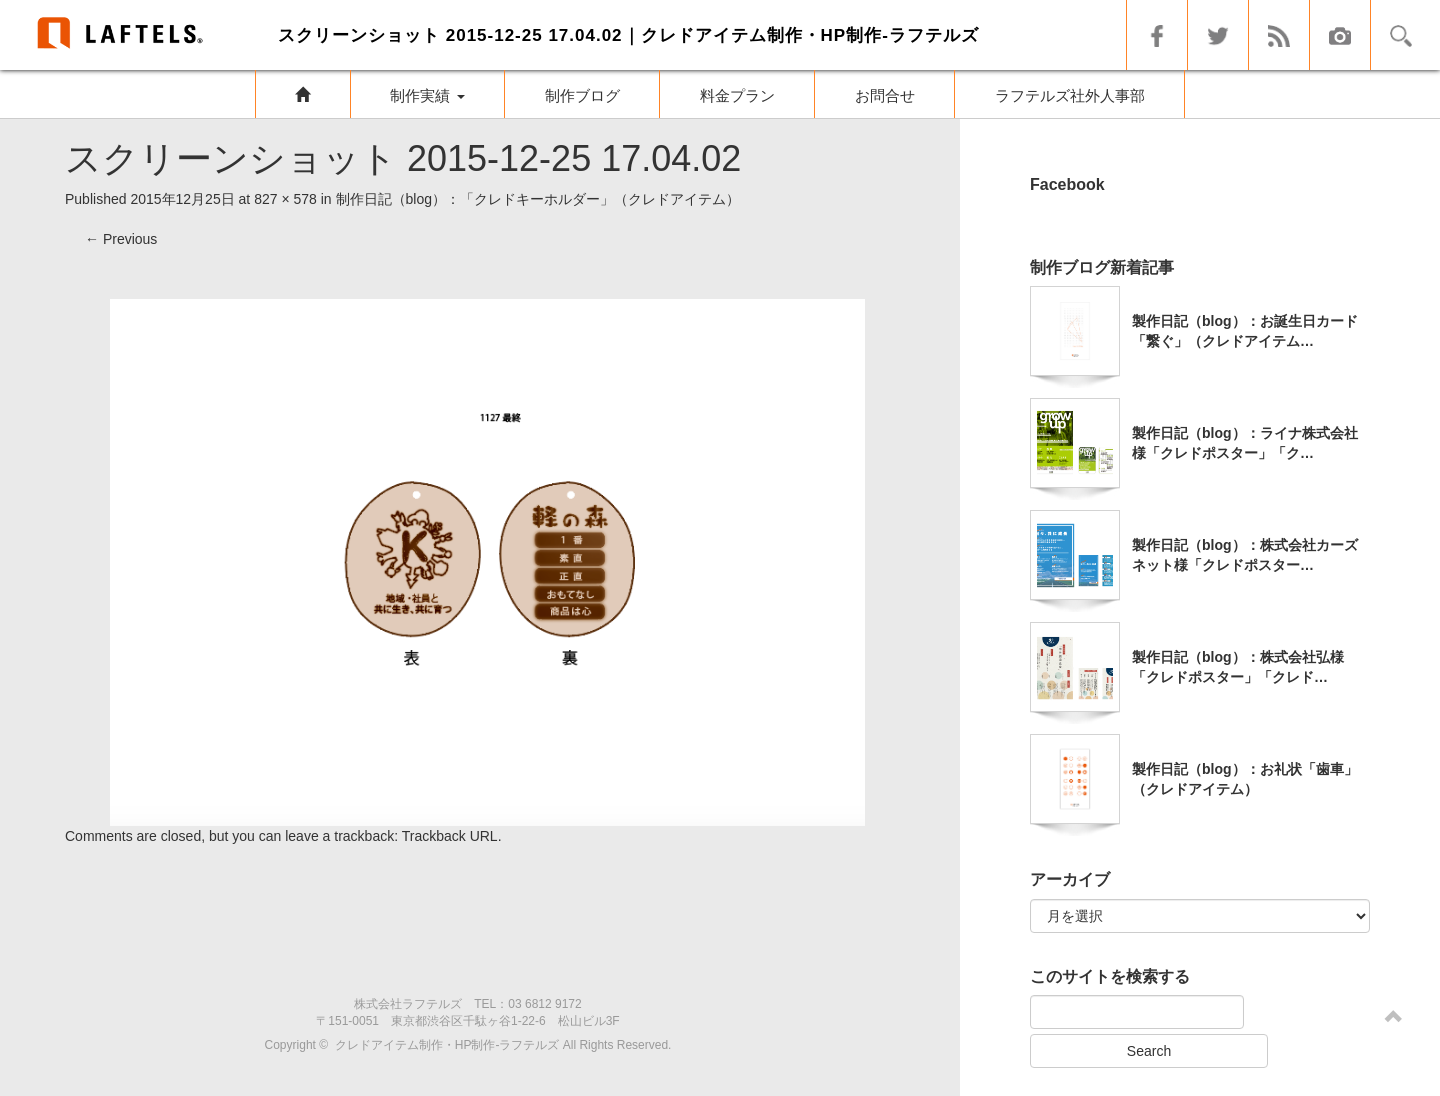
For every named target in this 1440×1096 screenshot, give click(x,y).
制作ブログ (582, 95)
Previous (121, 239)
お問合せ (885, 95)
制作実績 (427, 95)
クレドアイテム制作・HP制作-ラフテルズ (447, 1045)
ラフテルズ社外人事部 (1070, 95)
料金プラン (737, 95)
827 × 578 (285, 199)
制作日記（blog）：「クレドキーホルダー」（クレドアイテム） (538, 199)
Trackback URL (450, 836)
